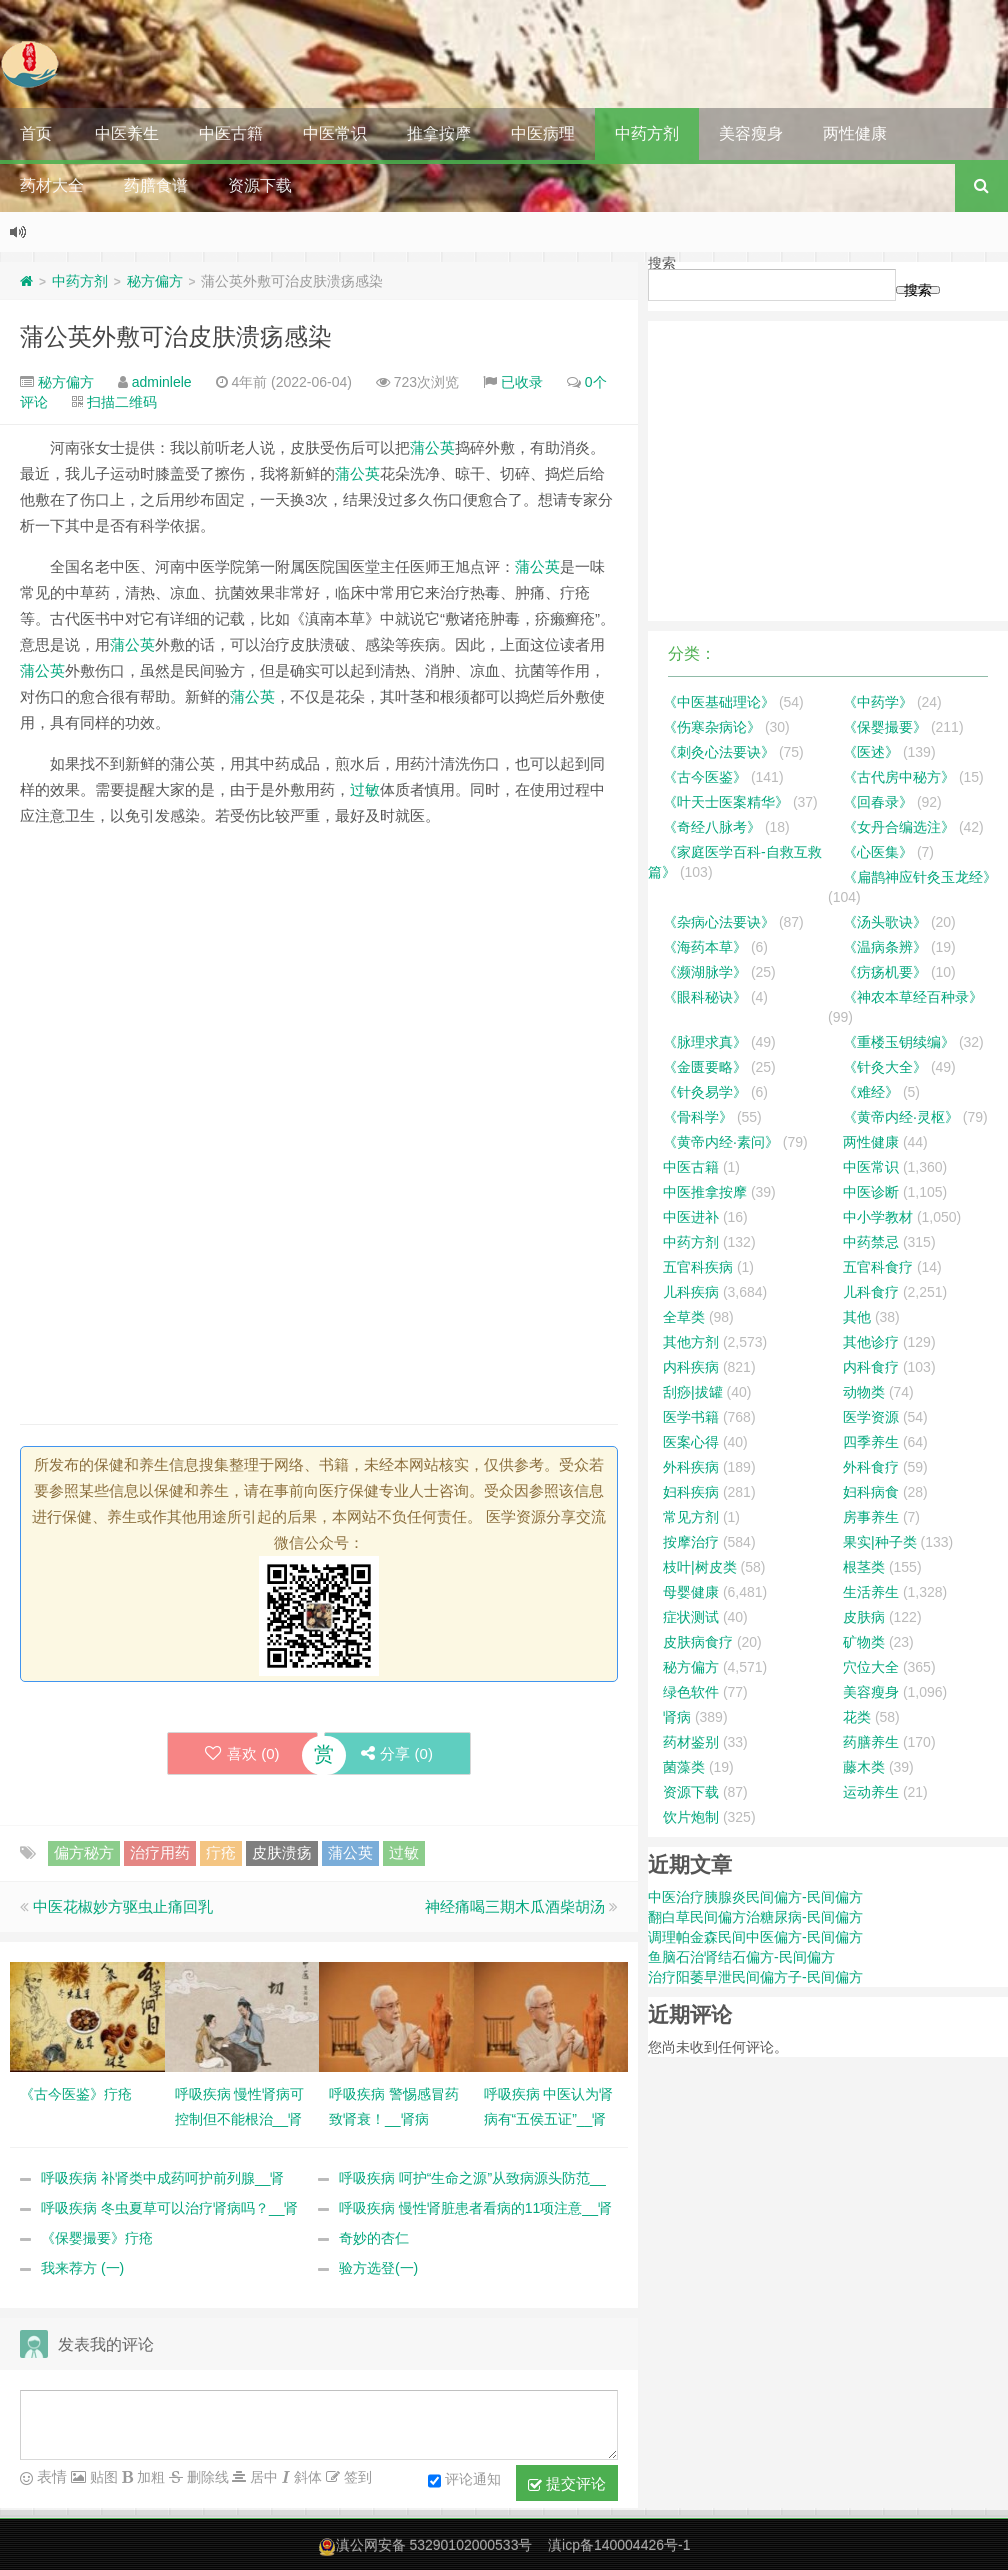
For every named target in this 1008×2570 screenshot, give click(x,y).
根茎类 (864, 1567)
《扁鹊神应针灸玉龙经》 (920, 877)
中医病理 (543, 133)
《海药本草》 (705, 947)
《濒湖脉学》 (705, 972)
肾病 (677, 1717)
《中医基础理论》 (719, 702)
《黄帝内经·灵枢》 (901, 1117)
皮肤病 (864, 1617)
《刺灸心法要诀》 (719, 752)
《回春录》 (878, 802)
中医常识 (335, 133)
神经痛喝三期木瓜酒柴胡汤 (515, 1907)
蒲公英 (432, 447)
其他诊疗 (871, 1342)
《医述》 (871, 752)
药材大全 (52, 185)
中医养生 (127, 133)
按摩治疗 (691, 1542)
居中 (262, 2478)
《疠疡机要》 (885, 972)
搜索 (662, 263)
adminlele (162, 382)
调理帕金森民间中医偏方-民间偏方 (755, 1937)
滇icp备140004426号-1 (619, 2546)
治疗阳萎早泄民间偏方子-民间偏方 (755, 1977)
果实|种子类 (880, 1542)
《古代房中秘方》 (899, 777)
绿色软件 (691, 1692)
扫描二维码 (122, 402)
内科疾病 (691, 1367)
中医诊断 (871, 1192)
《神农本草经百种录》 (913, 997)
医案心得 (691, 1442)
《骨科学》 (698, 1117)
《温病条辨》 (885, 947)
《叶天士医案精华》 (726, 802)
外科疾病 (691, 1467)
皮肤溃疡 (282, 1853)
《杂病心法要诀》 (719, 922)
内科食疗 (871, 1367)
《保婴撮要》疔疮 (97, 2239)
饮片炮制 (691, 1817)
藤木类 (864, 1767)
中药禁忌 (871, 1242)
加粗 (149, 2478)
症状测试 (691, 1617)
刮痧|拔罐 (693, 1392)
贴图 (102, 2478)
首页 (36, 133)
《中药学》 (878, 702)
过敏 (365, 789)
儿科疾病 (691, 1292)
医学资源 (871, 1417)
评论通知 (464, 2482)
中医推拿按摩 (705, 1192)
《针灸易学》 (705, 1092)
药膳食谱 (156, 185)
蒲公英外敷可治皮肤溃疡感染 (176, 336)
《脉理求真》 (705, 1042)
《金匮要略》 (705, 1067)
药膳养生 (871, 1742)
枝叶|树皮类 (700, 1567)
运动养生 (871, 1792)
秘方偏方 (155, 281)
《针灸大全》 (885, 1067)
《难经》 (871, 1092)
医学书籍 (691, 1417)
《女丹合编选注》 (899, 827)
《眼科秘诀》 (705, 997)
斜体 (306, 2478)
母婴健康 (691, 1592)
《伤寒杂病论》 (712, 727)
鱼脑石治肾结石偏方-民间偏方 (741, 1957)
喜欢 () (239, 1753)
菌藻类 (684, 1767)
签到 (356, 2478)
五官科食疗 (878, 1267)
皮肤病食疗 (698, 1642)
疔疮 (221, 1853)
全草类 (684, 1317)
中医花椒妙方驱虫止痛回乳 (123, 1907)
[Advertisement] (319, 984)
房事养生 (871, 1517)
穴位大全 (871, 1667)
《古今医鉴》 (705, 777)
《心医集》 (878, 852)
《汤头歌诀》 (885, 922)
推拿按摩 (439, 133)
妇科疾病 (691, 1492)
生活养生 (871, 1592)
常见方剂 (691, 1517)
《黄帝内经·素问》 (721, 1142)
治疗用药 (160, 1853)
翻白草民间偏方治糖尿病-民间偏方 (755, 1917)
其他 (857, 1317)
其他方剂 (691, 1342)
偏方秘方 (84, 1853)
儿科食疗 (871, 1292)
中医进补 (691, 1217)
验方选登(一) (378, 2269)
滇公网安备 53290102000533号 (434, 2546)
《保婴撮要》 (885, 727)
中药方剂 (647, 133)
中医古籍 (231, 133)
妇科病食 (871, 1492)
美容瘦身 (751, 133)
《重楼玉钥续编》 (899, 1042)
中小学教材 (878, 1217)
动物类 (864, 1392)
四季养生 (871, 1442)
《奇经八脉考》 (712, 827)
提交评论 (567, 2485)
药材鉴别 (691, 1742)
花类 (857, 1717)
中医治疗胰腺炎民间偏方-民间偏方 (755, 1897)
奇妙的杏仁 (374, 2239)
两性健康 (855, 133)
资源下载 (260, 185)
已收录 (522, 382)
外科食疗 (871, 1467)
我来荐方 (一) (82, 2269)
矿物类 (864, 1642)
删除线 (206, 2478)
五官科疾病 (698, 1267)
